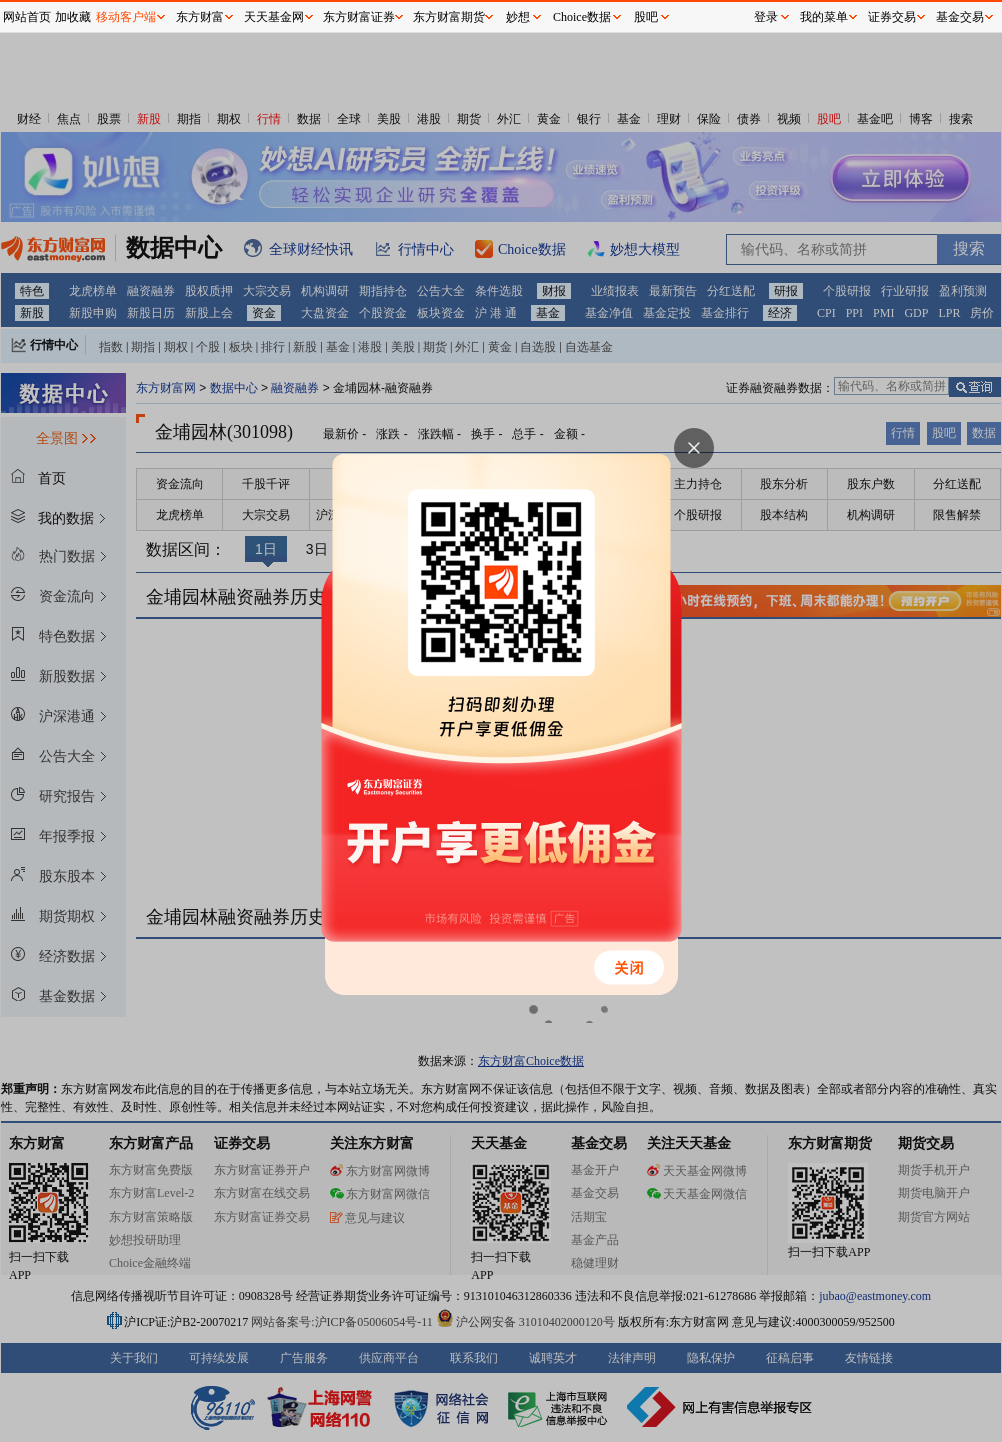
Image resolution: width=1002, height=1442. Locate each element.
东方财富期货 (449, 17)
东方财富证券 (359, 17)
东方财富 (200, 17)
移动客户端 (126, 17)
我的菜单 (824, 17)
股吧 (646, 17)
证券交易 (892, 17)
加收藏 (73, 17)
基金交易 (960, 17)
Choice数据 (582, 17)
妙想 (518, 17)
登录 (766, 17)
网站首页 (27, 17)
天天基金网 (274, 17)
